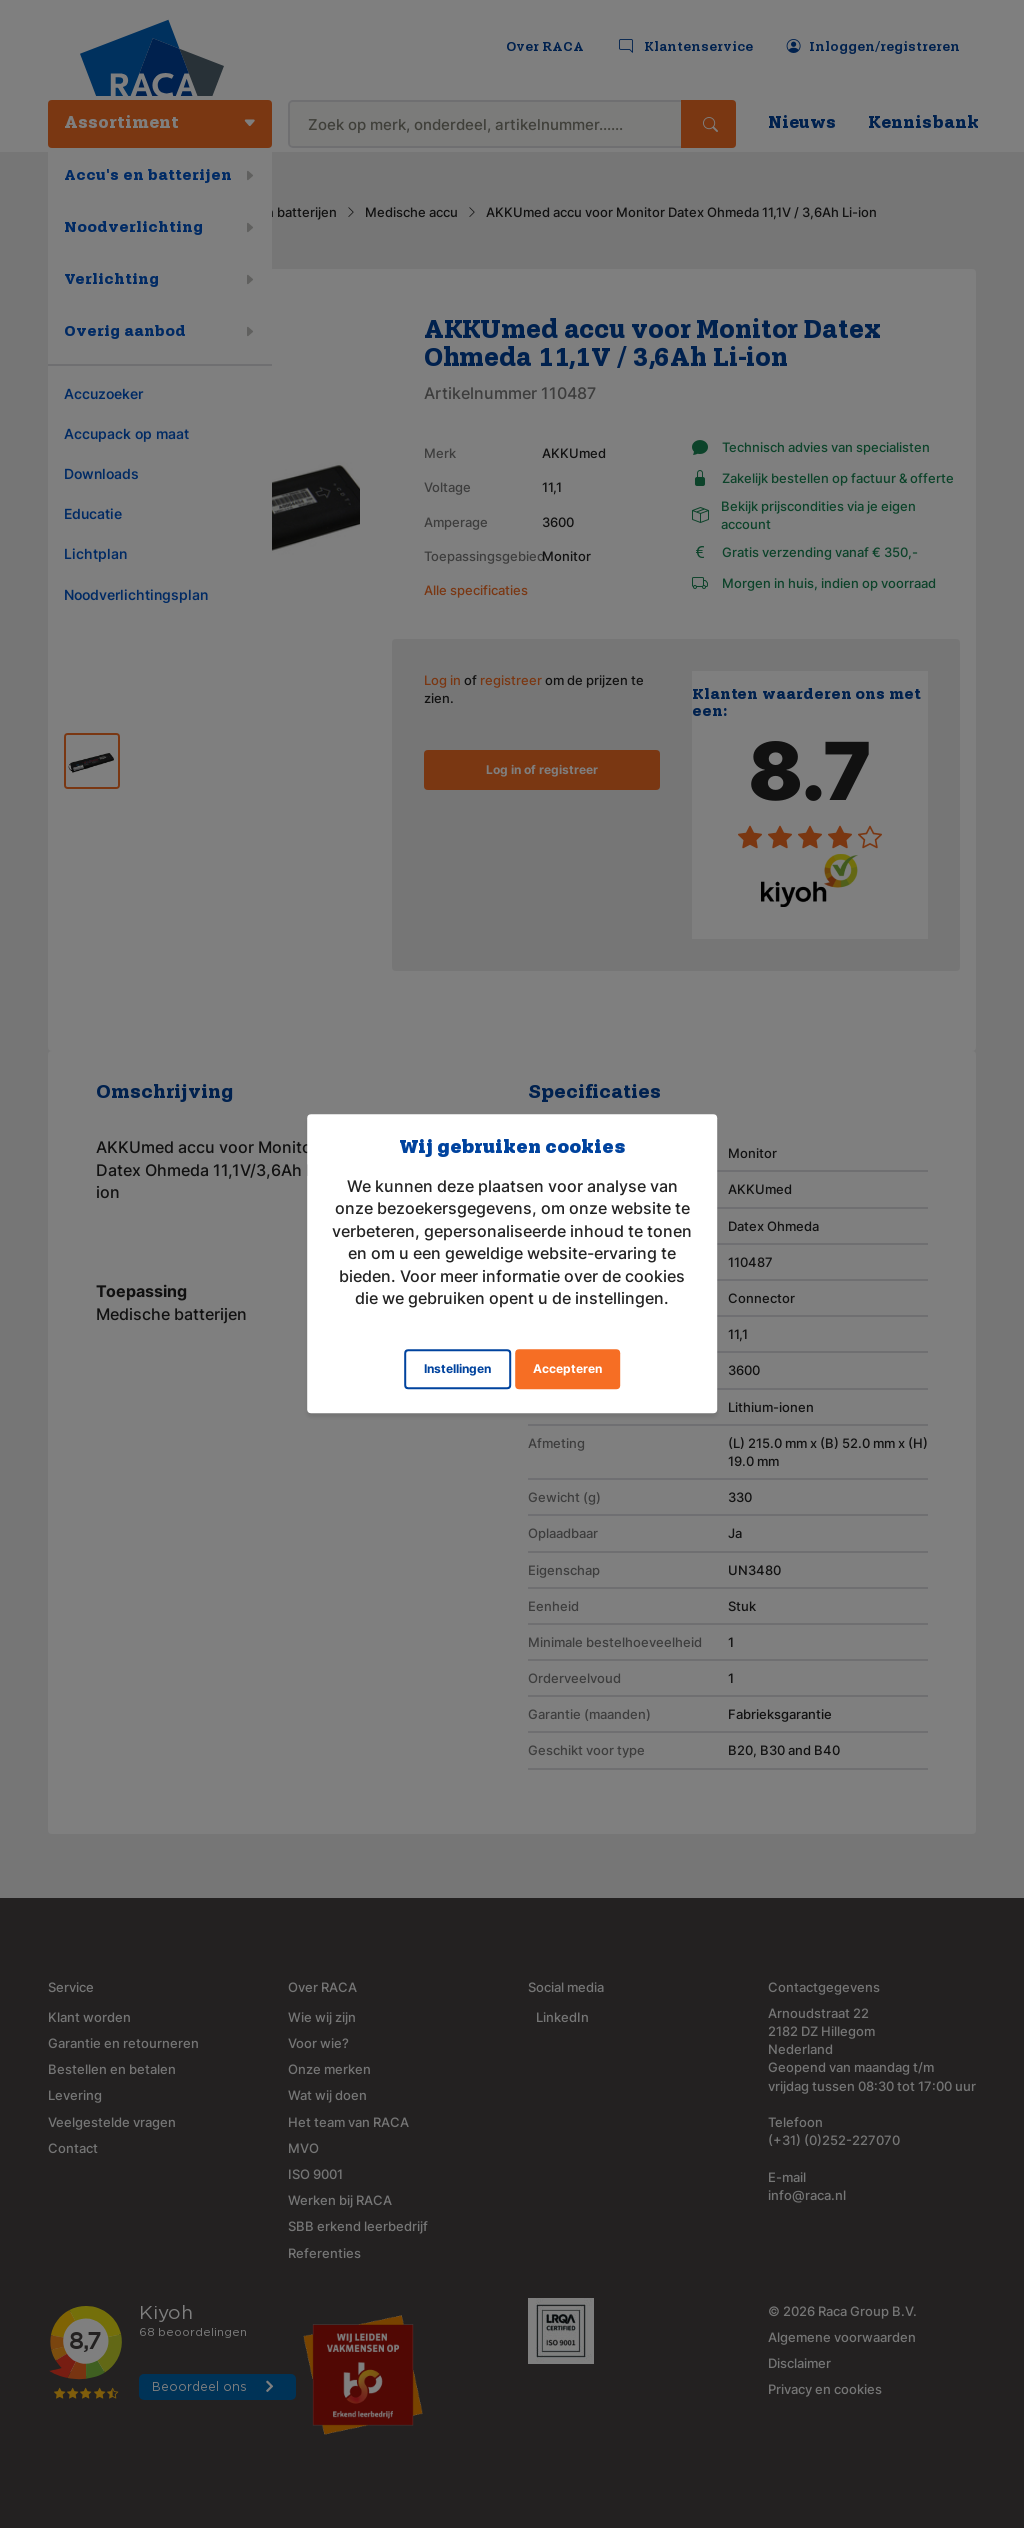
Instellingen (457, 1369)
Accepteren (567, 1369)
